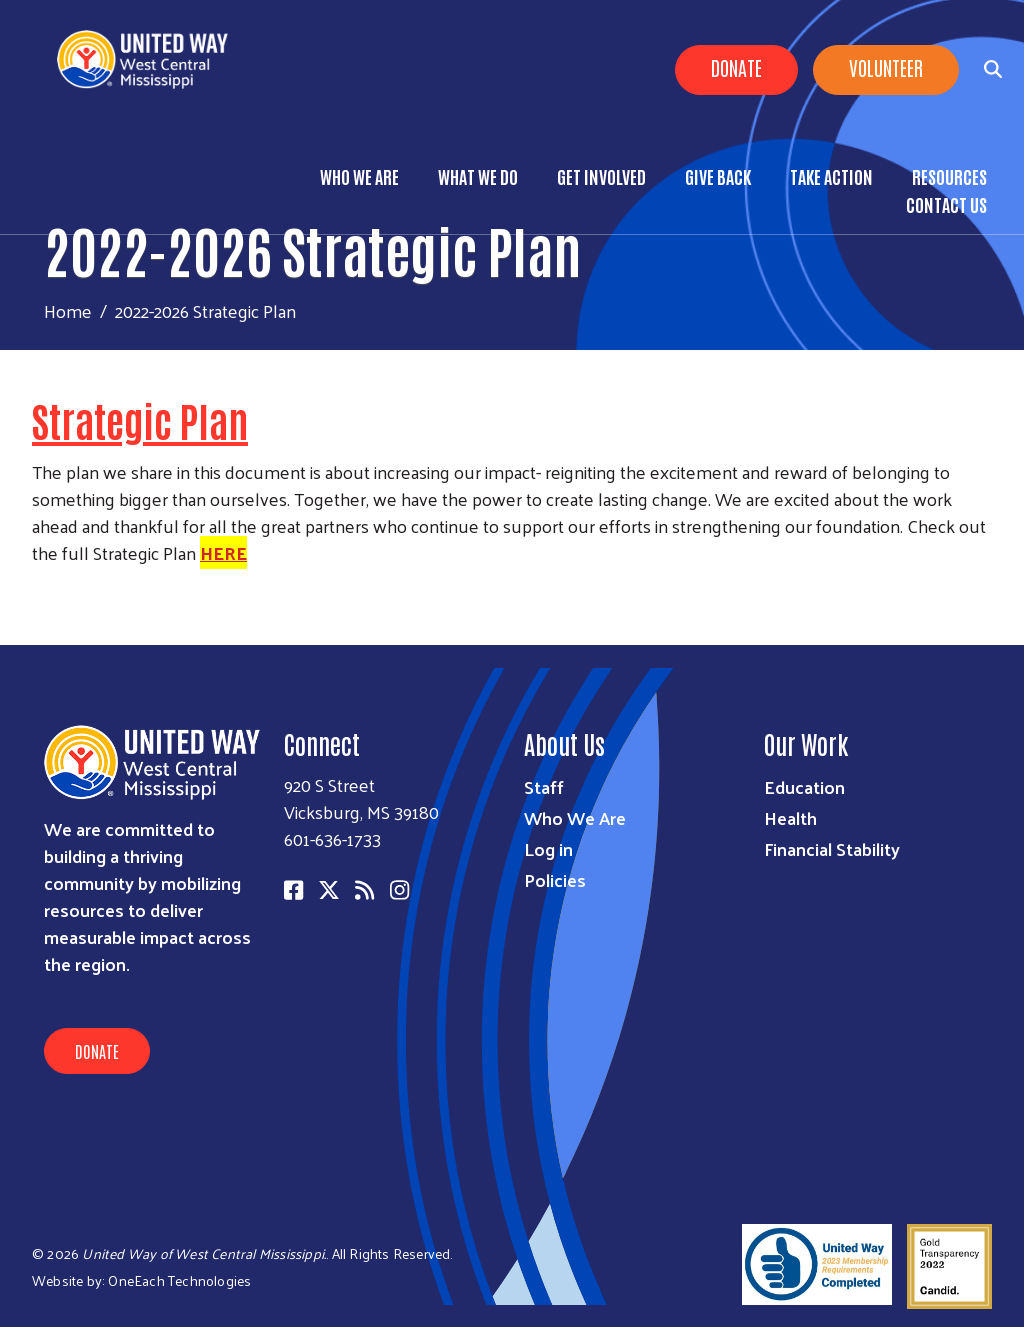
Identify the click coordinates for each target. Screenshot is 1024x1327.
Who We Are (359, 176)
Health (790, 817)
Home (68, 310)
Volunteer (886, 67)
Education (804, 786)
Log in (548, 848)
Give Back (718, 176)
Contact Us (946, 204)
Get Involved (601, 176)
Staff (544, 786)
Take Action (831, 176)
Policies (555, 879)
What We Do (478, 176)
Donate (736, 67)
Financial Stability (832, 848)
